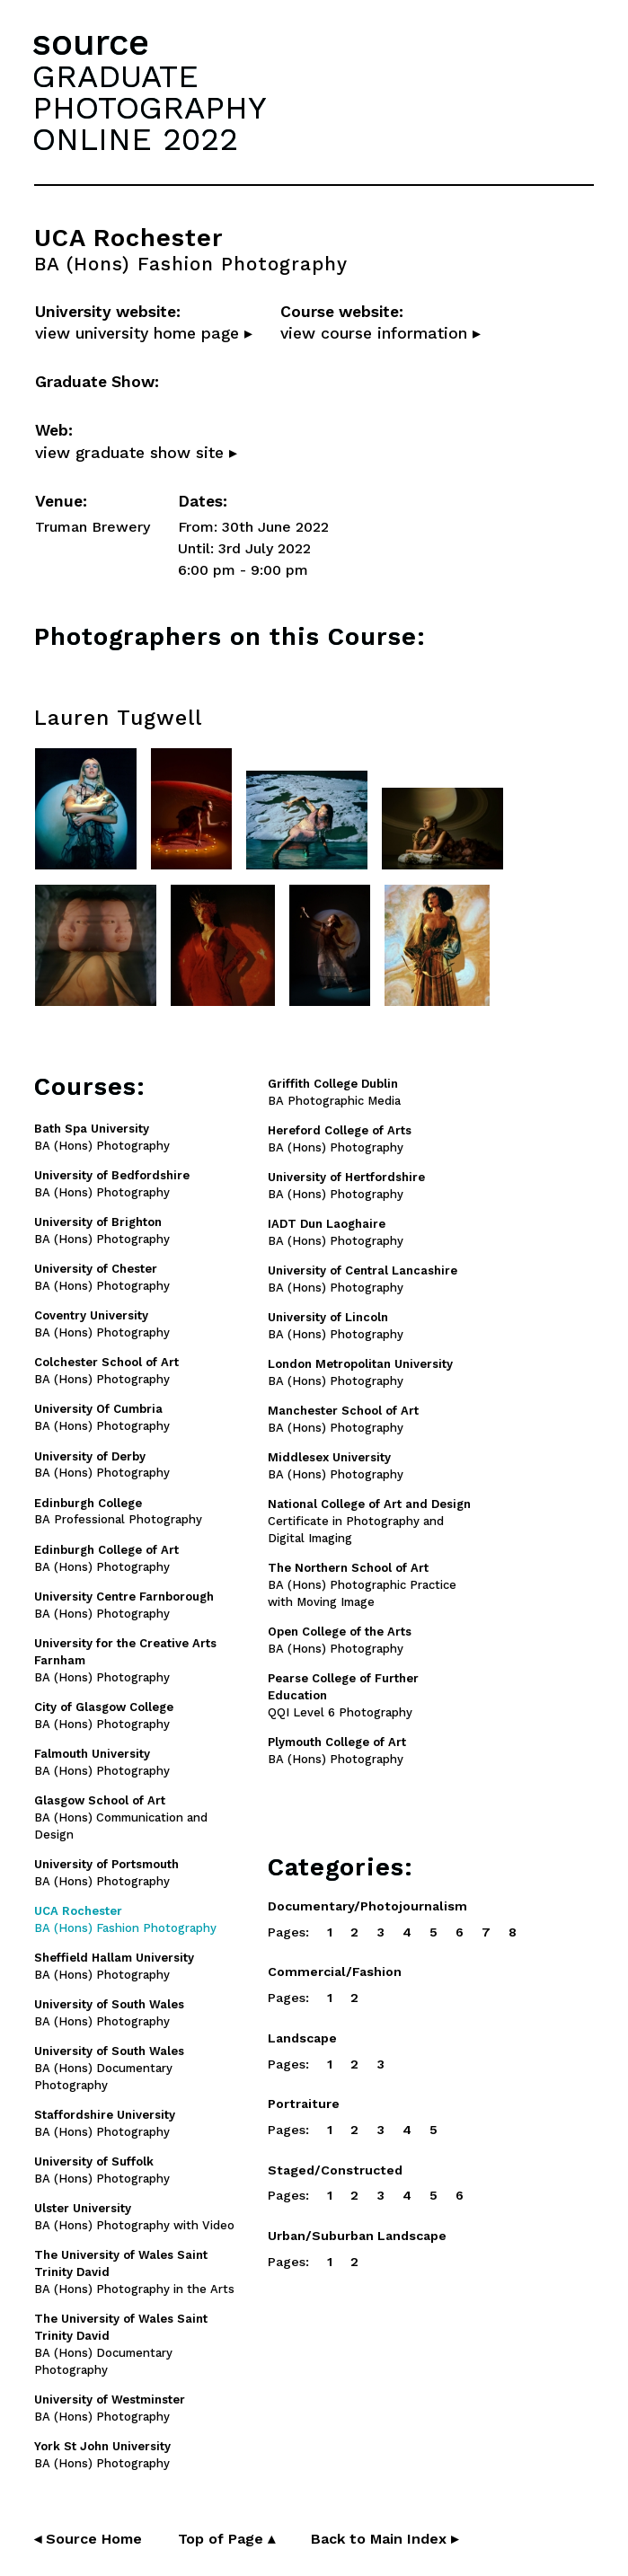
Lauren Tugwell (118, 718)
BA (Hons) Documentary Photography (109, 2068)
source (90, 43)
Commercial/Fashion (335, 1971)
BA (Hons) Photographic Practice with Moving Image (362, 1585)
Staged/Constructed (335, 2170)
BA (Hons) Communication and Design (121, 1817)
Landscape (302, 2038)
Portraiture (304, 2103)
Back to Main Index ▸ (384, 2538)
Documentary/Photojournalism (367, 1906)
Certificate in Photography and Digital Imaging (369, 1521)
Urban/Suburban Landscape (357, 2235)
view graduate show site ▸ (136, 453)
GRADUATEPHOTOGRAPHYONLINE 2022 (149, 107)
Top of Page (226, 2538)
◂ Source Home (88, 2538)
